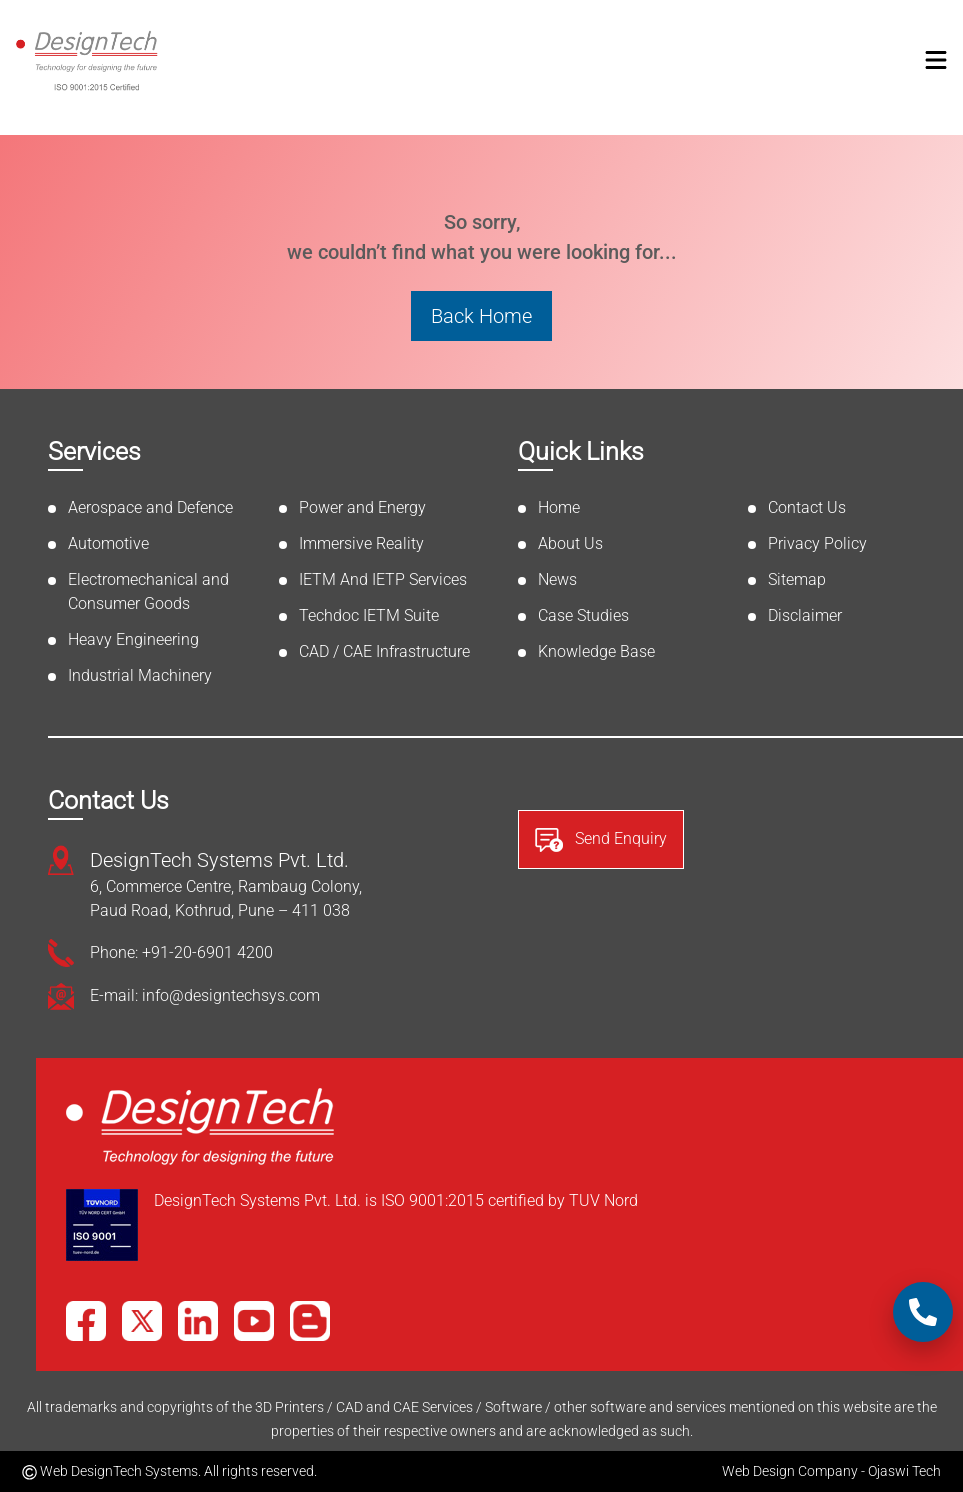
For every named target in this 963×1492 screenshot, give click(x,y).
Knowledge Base (596, 651)
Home (559, 507)
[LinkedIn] (198, 1321)
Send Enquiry (601, 840)
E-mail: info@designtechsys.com (205, 995)
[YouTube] (254, 1321)
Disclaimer (805, 615)
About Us (570, 543)
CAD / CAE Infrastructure (384, 651)
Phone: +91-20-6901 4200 (181, 952)
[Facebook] (86, 1321)
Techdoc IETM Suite (369, 615)
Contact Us (807, 507)
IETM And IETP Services (383, 579)
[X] (142, 1321)
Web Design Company (790, 1471)
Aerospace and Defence (150, 507)
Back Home (481, 316)
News (557, 579)
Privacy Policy (817, 543)
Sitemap (797, 579)
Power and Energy (362, 507)
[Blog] (310, 1321)
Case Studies (583, 615)
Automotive (108, 543)
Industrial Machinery (140, 675)
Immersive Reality (361, 543)
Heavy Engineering (133, 639)
